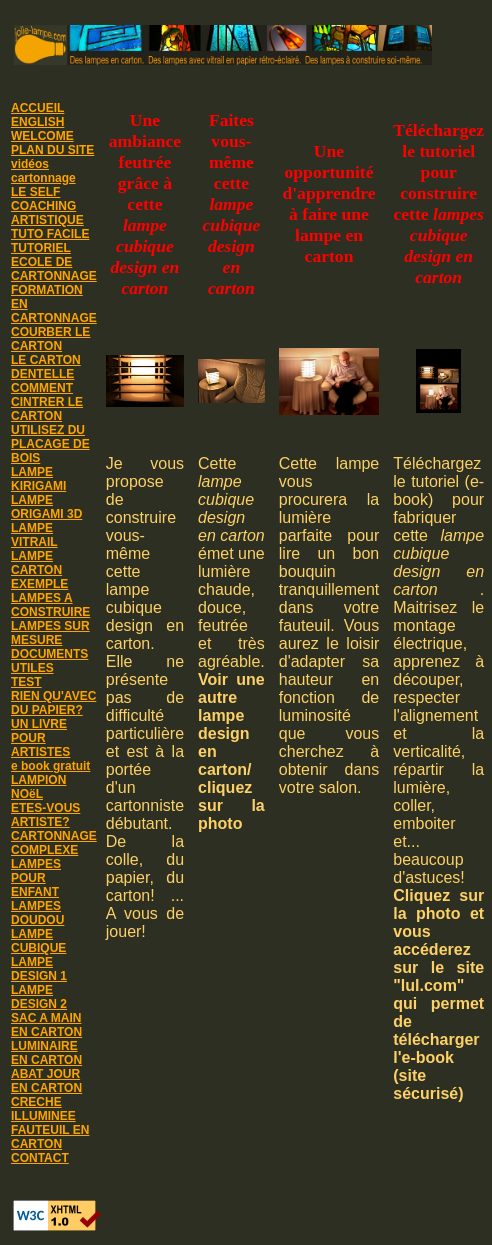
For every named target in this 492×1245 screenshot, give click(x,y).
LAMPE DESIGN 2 (39, 997)
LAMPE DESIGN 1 (39, 969)
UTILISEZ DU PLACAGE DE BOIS (50, 444)
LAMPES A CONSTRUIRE (50, 605)
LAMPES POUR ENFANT (36, 878)
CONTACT (40, 1158)
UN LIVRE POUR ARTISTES (40, 738)
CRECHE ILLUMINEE (43, 1109)
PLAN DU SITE (52, 150)
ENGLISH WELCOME (42, 129)
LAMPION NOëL (38, 787)
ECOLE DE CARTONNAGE (54, 269)
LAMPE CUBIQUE (38, 941)
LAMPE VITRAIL (34, 535)
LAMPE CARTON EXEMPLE (39, 570)
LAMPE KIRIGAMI (38, 479)
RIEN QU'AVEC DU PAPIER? (53, 703)
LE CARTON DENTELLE (46, 367)
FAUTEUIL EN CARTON (50, 1137)
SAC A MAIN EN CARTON (46, 1025)
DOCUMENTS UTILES (49, 661)
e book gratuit (50, 766)
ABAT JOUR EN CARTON (46, 1081)
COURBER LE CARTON (50, 339)
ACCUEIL (37, 108)
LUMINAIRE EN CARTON (46, 1053)
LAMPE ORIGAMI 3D (46, 507)
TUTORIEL (41, 248)
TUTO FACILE (50, 234)
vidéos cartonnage (43, 171)
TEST (26, 682)
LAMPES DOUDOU (37, 913)
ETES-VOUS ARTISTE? (45, 815)
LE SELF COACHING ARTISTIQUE (47, 206)
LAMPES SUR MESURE (50, 633)
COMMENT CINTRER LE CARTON (47, 402)
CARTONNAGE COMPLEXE (54, 843)
